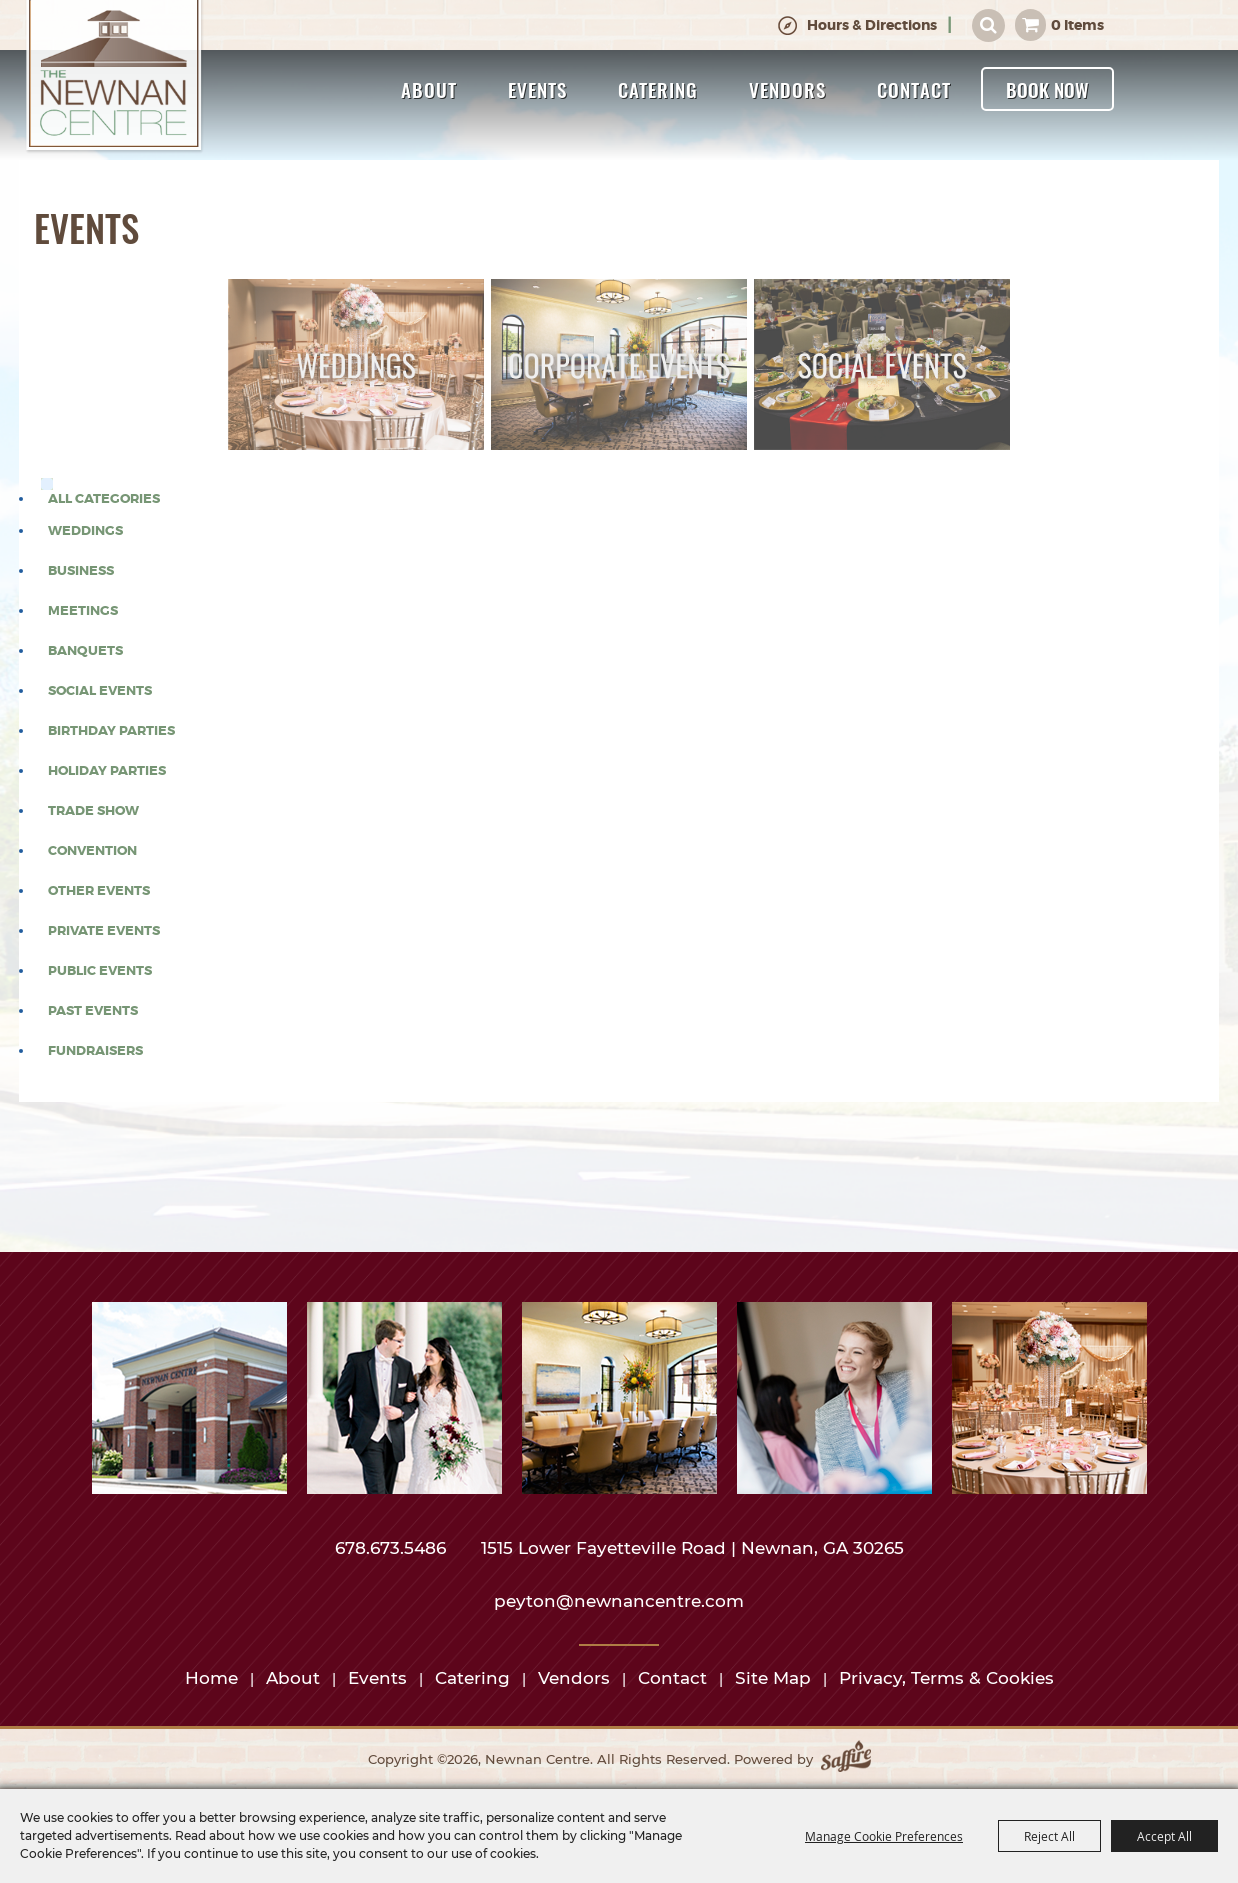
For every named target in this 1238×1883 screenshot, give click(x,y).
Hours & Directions (872, 25)
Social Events (100, 691)
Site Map (773, 1678)
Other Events (99, 891)
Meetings (83, 611)
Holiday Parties (107, 771)
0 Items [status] (1077, 25)
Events (537, 89)
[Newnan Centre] (115, 77)
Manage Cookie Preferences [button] (884, 1836)
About (429, 89)
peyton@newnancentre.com (619, 1601)
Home (211, 1678)
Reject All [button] (1049, 1836)
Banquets (85, 651)
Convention (92, 851)
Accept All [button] (1164, 1836)
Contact (914, 89)
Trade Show (93, 811)
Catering (658, 89)
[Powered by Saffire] (846, 1760)
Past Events (93, 1011)
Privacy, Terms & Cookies (946, 1678)
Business (81, 571)
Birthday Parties (111, 731)
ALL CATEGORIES (104, 499)
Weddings (85, 531)
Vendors (787, 89)
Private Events (104, 931)
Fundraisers (95, 1051)
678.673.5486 (393, 1548)
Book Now (1047, 89)
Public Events (100, 971)
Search (988, 25)
